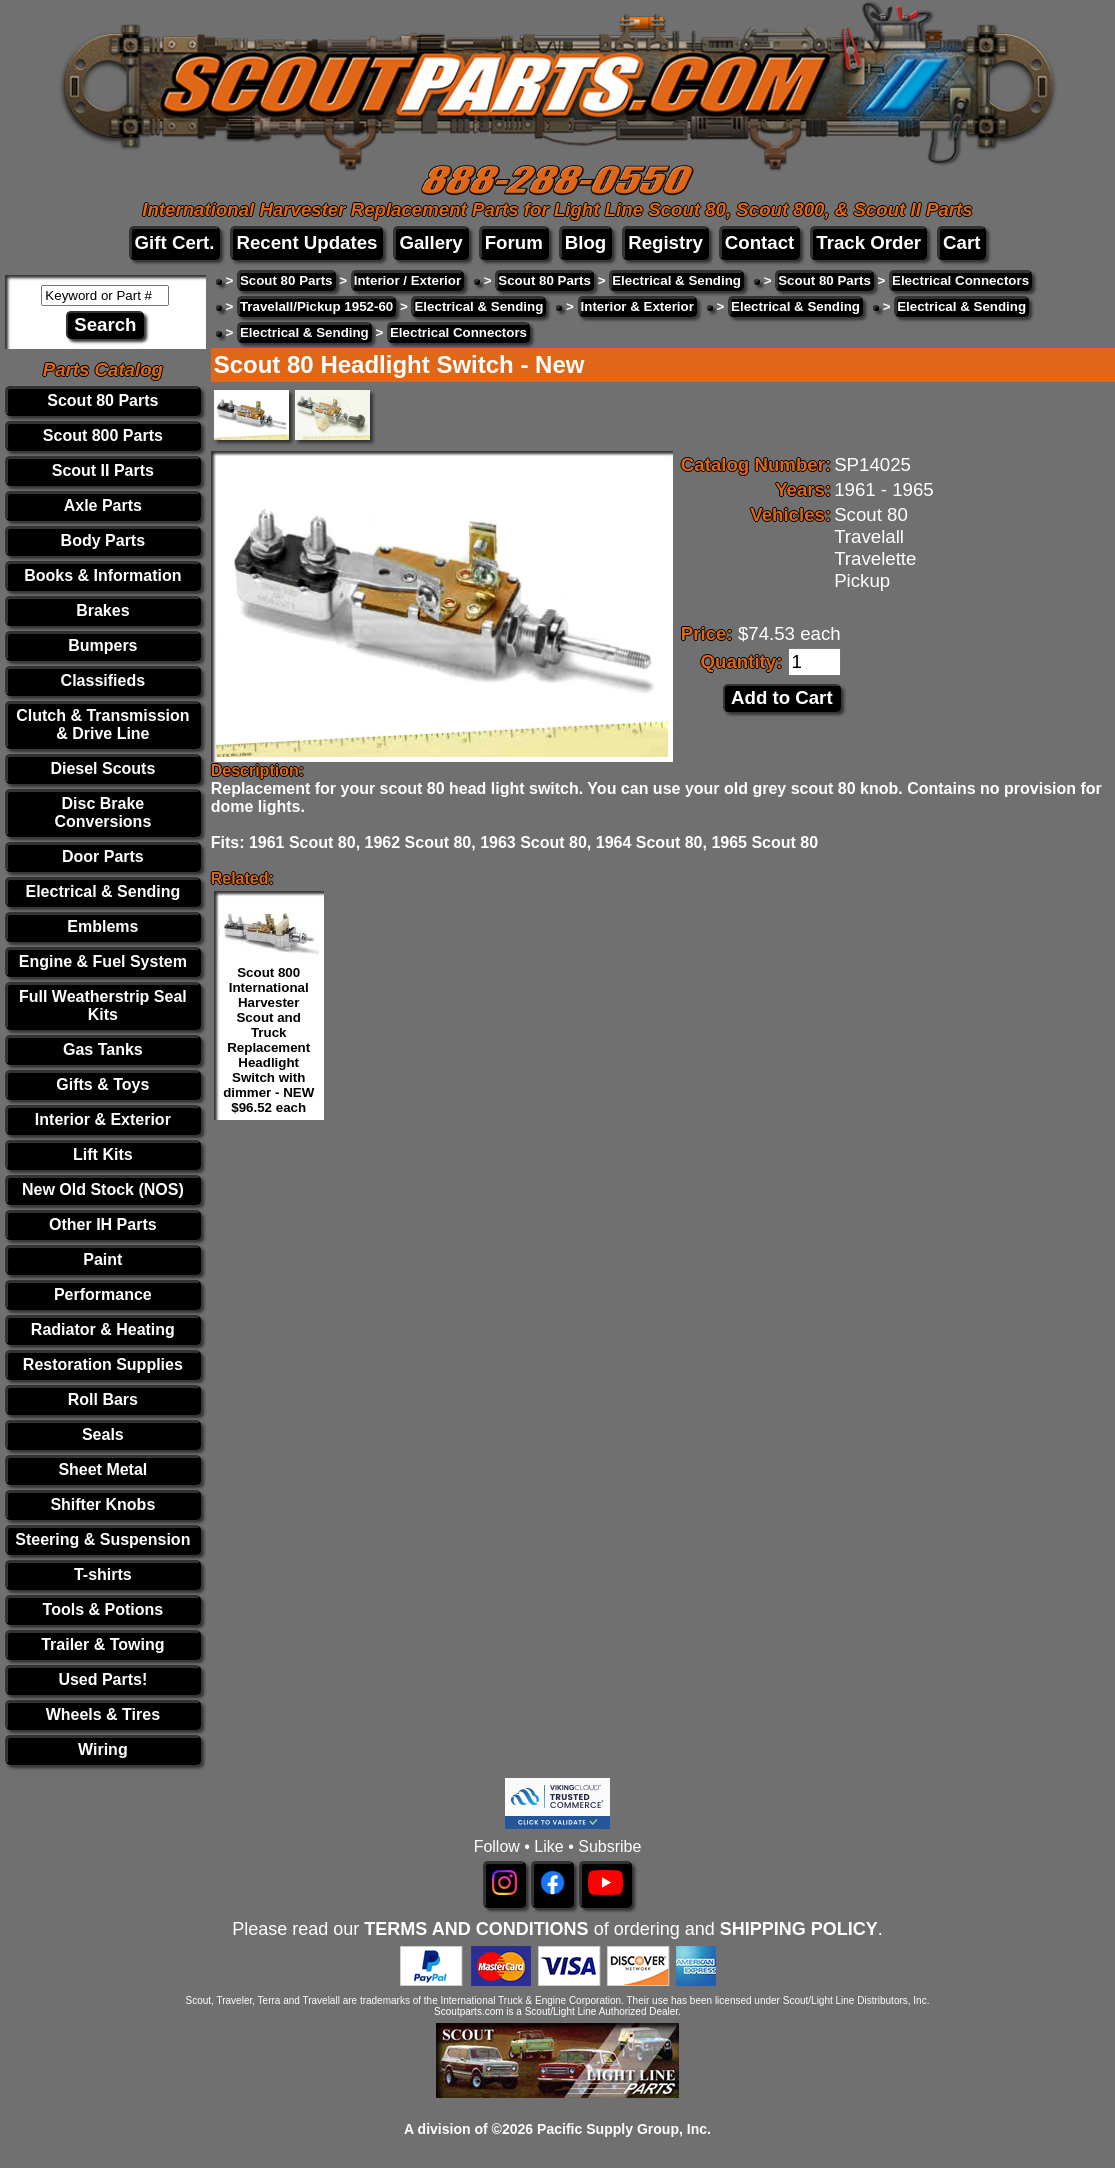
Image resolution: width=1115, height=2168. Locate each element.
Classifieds (103, 680)
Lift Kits (103, 1154)
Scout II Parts (103, 470)
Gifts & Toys (102, 1084)
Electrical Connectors (960, 280)
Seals (103, 1434)
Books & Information (102, 575)
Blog (585, 242)
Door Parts (103, 856)
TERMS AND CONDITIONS (476, 1929)
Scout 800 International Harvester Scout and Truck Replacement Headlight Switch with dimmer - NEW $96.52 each (268, 1040)
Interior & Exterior (103, 1119)
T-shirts (103, 1574)
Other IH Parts (103, 1224)
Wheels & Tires (103, 1714)
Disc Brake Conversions (102, 812)
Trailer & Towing (102, 1644)
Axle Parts (103, 505)
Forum (514, 242)
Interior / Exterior (407, 280)
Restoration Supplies (103, 1364)
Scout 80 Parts (102, 400)
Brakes (102, 610)
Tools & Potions (103, 1609)
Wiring (103, 1749)
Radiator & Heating (103, 1329)
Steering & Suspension (102, 1539)
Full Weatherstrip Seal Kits (103, 1005)
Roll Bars (103, 1399)
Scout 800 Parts (103, 435)
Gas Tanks (103, 1049)
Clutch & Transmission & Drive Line (102, 724)
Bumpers (102, 645)
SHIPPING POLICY (799, 1929)
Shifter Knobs (102, 1504)
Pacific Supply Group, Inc (622, 2129)
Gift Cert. (175, 242)
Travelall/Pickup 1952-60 (316, 306)
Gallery (430, 242)
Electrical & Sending (102, 891)
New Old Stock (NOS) (103, 1189)
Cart (961, 242)
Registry (665, 242)
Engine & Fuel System (103, 961)
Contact (759, 242)
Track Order (868, 242)
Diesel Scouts (102, 768)
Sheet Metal (102, 1469)
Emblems (102, 926)
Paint (102, 1259)
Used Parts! (102, 1679)
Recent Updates (306, 242)
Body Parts (103, 540)
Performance (103, 1294)
